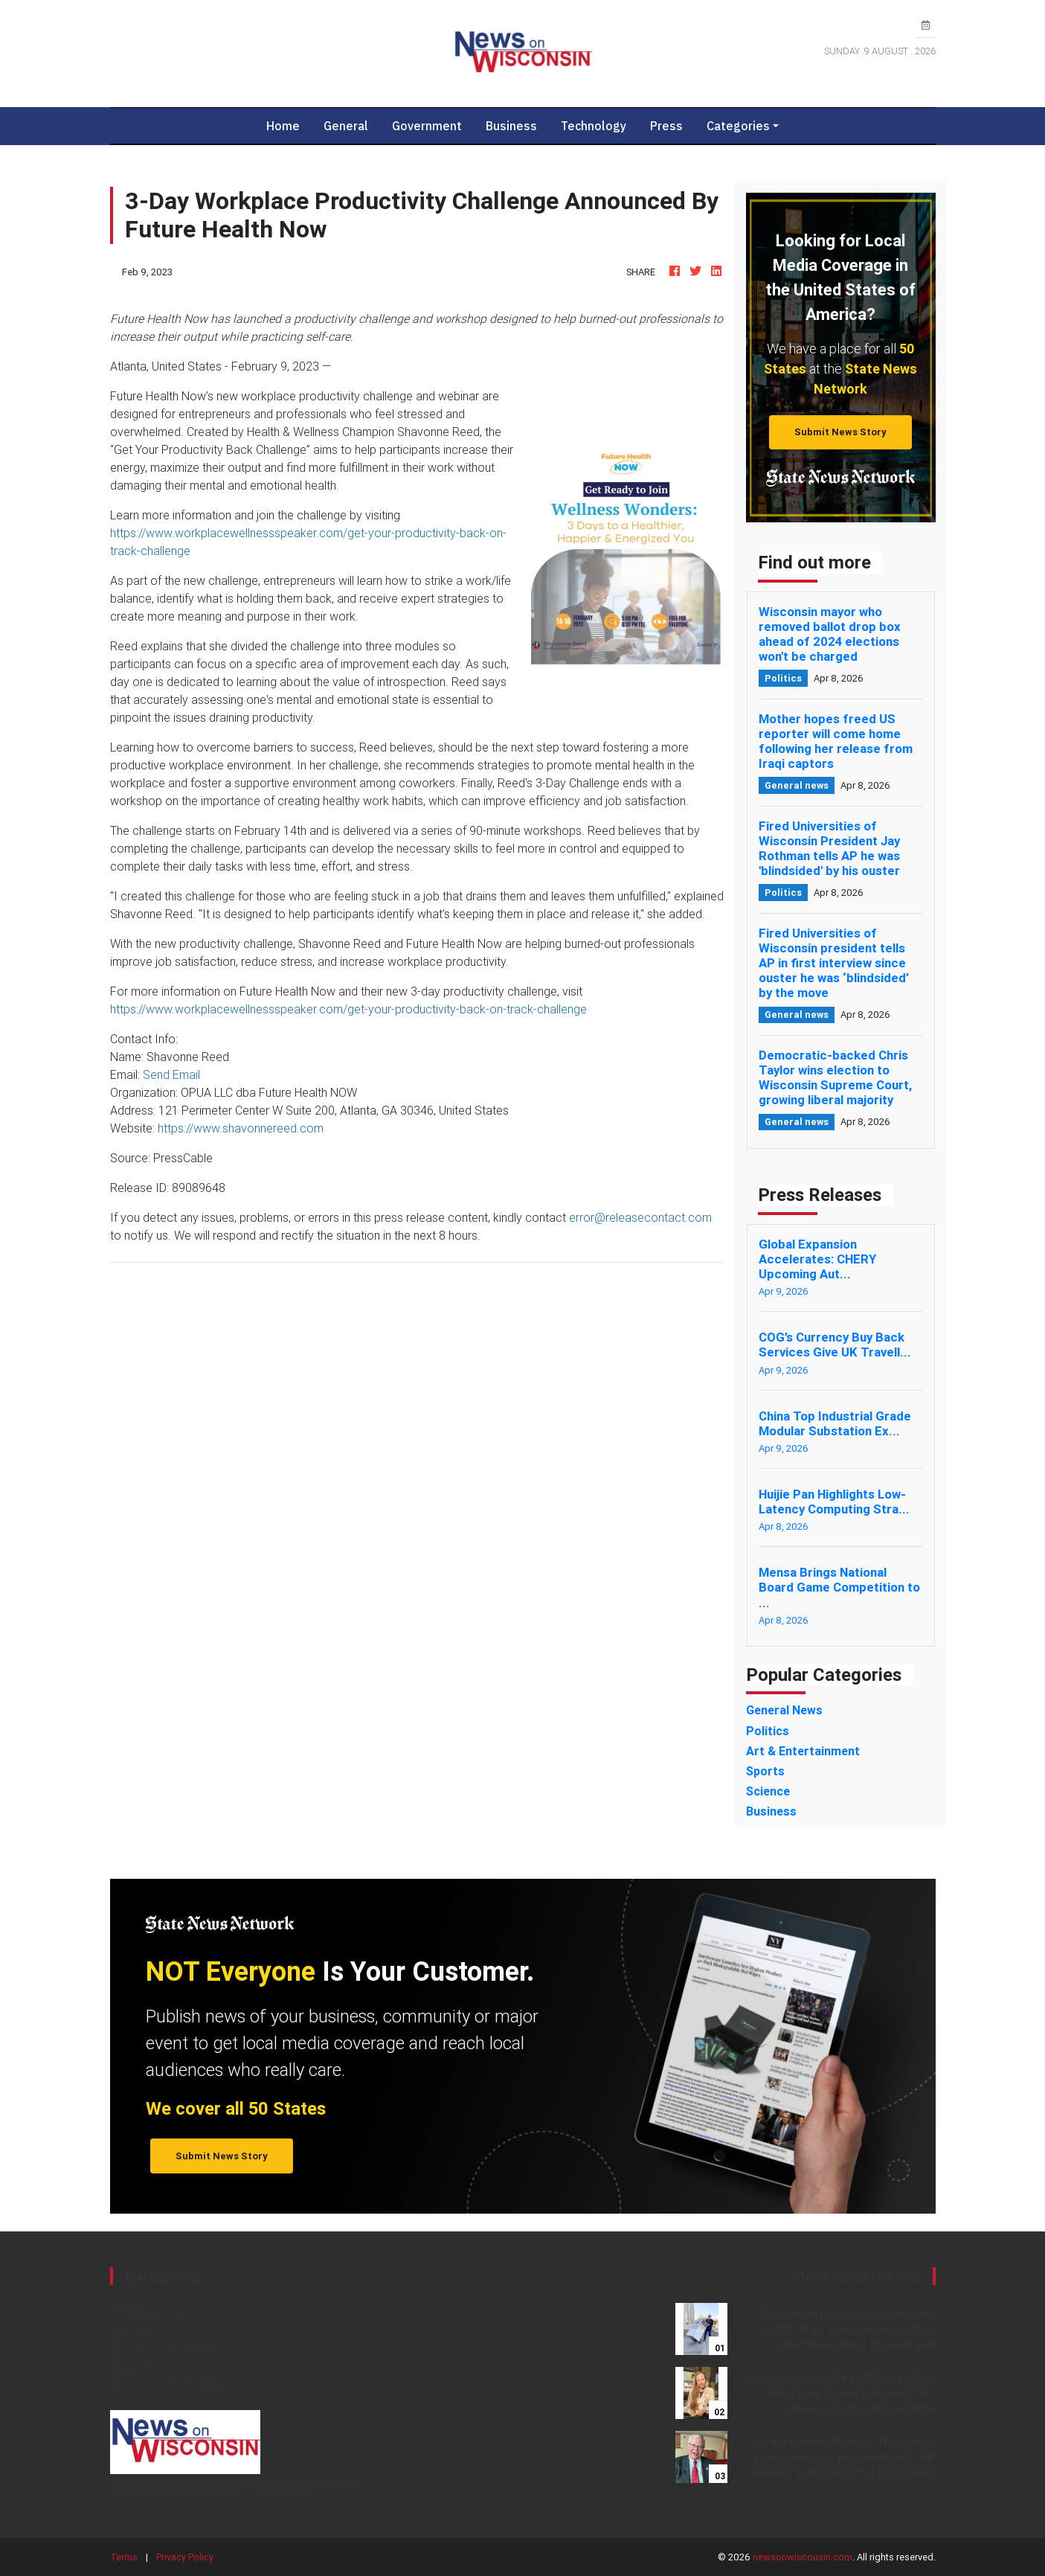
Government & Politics (167, 2383)
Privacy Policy (184, 2557)
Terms (124, 2557)
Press (666, 125)
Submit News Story (840, 432)
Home (289, 125)
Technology (593, 125)
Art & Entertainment (160, 2311)
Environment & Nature (166, 2347)
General (346, 125)
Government (427, 125)
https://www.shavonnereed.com (241, 1128)
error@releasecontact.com (640, 1217)
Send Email (171, 1074)
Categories (738, 125)
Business (511, 125)
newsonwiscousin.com (802, 2557)
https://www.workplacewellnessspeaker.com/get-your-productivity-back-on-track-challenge (348, 1009)
